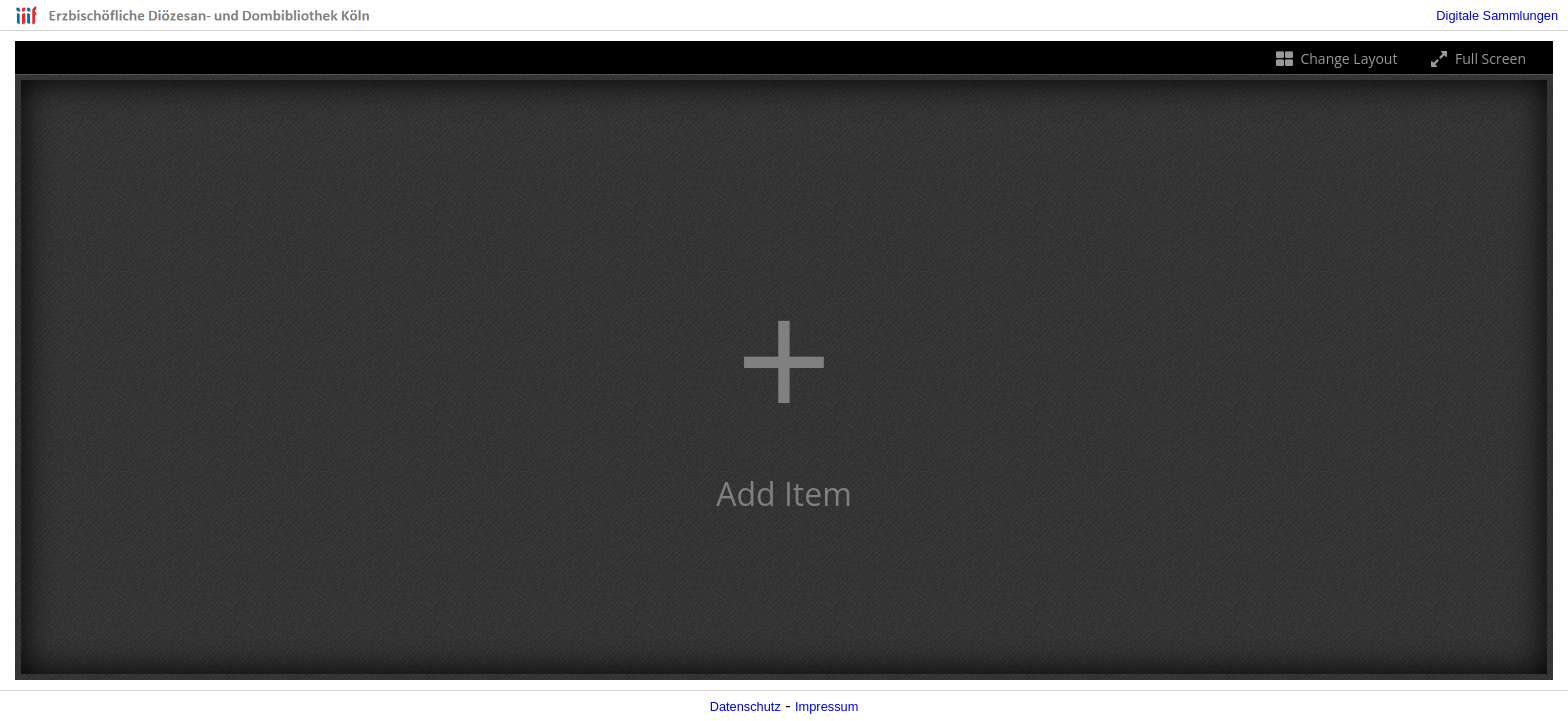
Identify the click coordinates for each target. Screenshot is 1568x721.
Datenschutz (745, 706)
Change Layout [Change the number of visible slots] (1335, 58)
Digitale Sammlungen (1497, 15)
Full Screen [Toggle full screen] (1476, 58)
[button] (784, 377)
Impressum (826, 706)
